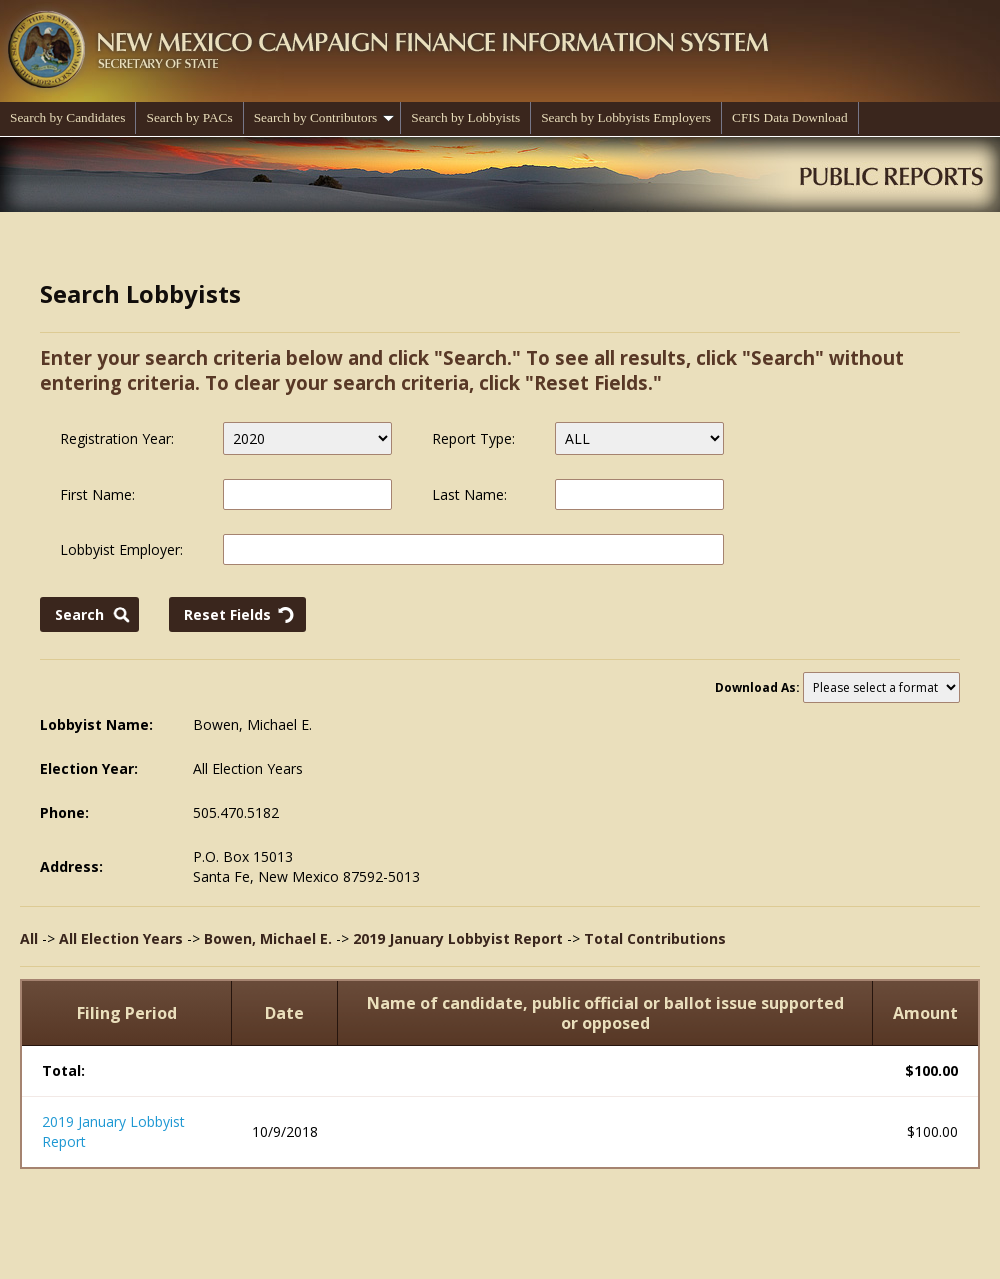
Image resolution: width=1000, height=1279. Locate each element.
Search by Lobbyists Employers (626, 117)
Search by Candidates (67, 117)
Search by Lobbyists (465, 117)
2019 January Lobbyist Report (458, 938)
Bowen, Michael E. (268, 938)
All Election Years (121, 938)
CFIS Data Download (790, 117)
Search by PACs (189, 117)
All (29, 938)
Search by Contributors (324, 117)
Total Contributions (655, 938)
